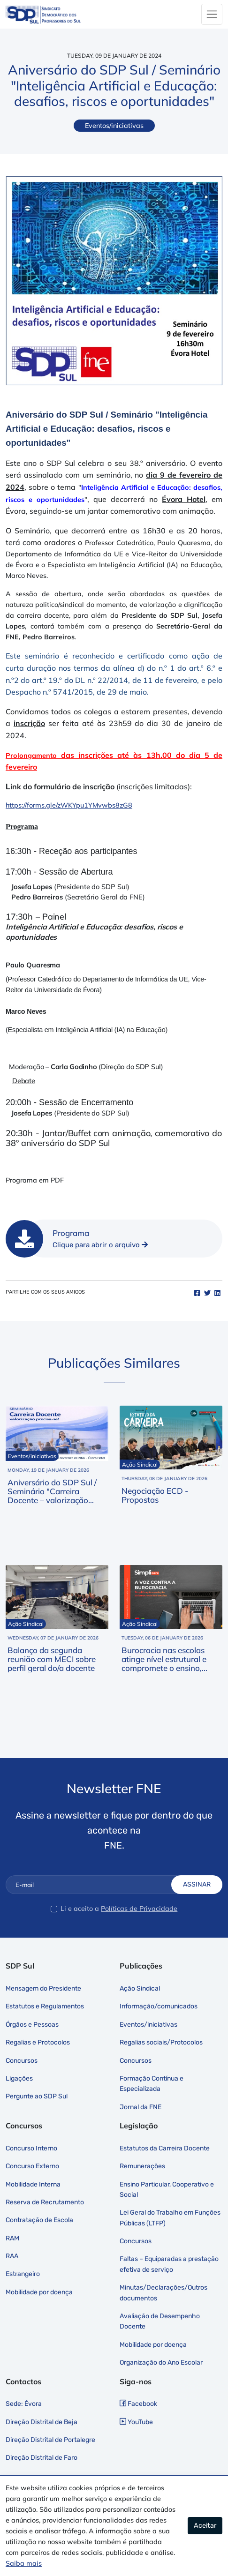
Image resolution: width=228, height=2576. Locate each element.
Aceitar (205, 2526)
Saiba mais (24, 2563)
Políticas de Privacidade (139, 1908)
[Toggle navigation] (211, 14)
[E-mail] (96, 1884)
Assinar (197, 1884)
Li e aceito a (80, 1908)
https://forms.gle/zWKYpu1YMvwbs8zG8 (69, 805)
